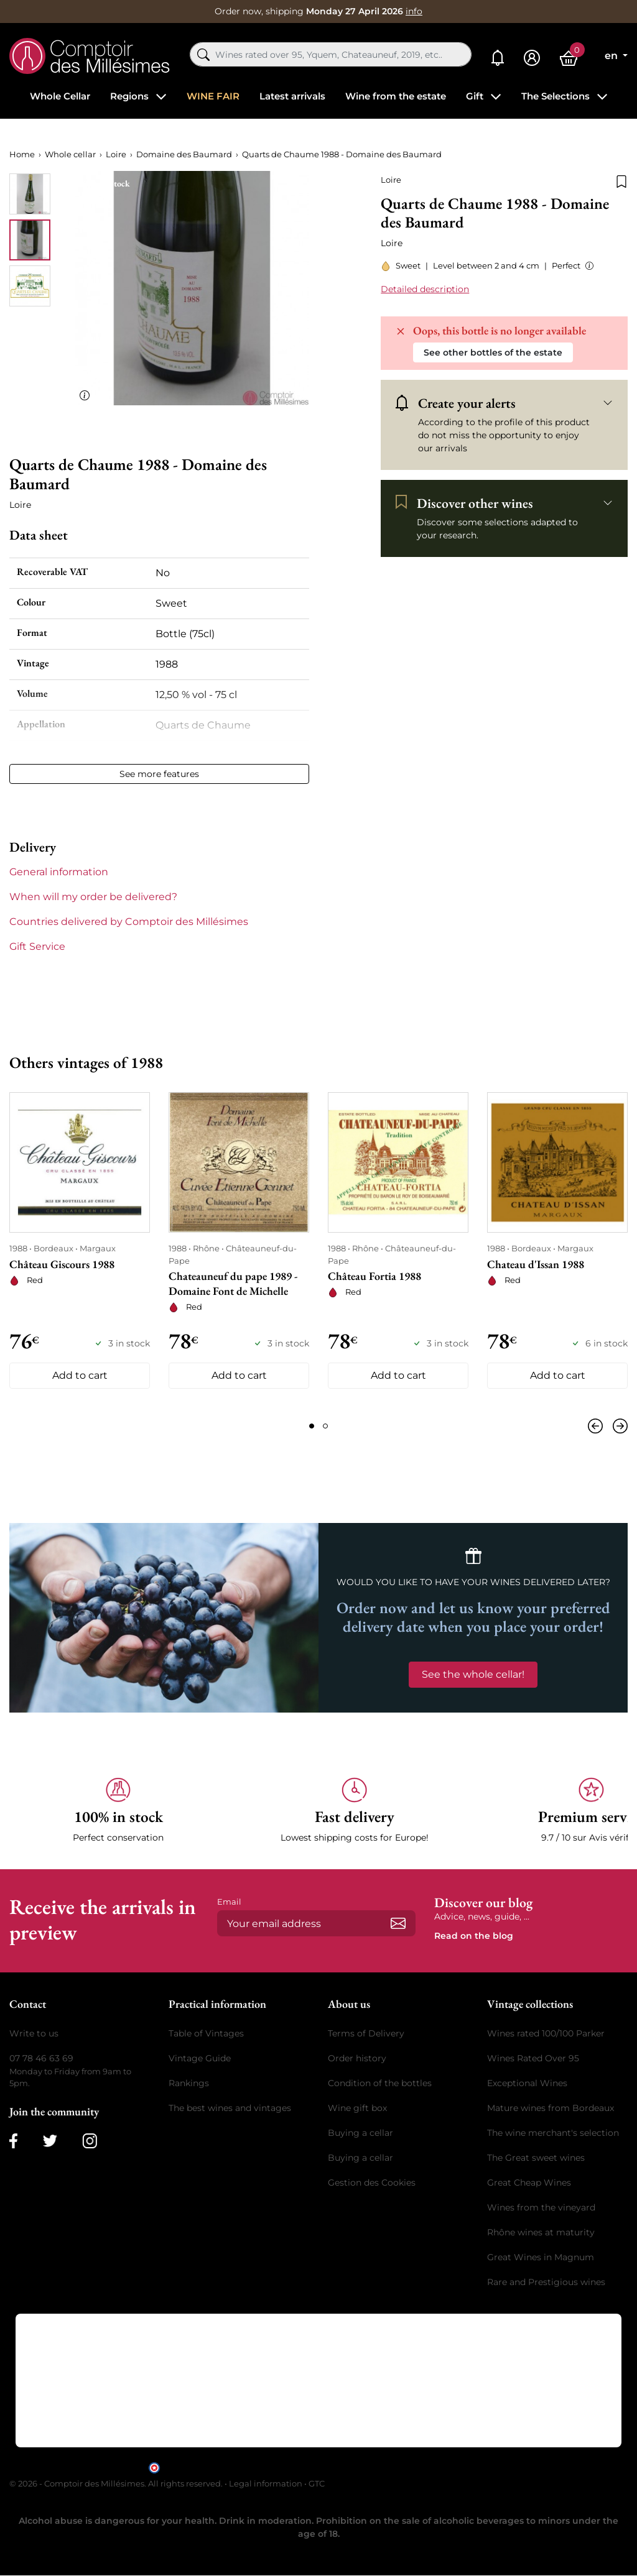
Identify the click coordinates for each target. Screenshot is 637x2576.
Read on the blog (473, 1935)
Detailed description (425, 289)
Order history (357, 2058)
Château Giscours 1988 (61, 1264)
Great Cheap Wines (529, 2182)
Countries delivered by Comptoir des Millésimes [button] (128, 921)
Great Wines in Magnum (540, 2257)
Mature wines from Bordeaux (550, 2108)
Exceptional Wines (527, 2083)
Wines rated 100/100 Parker (546, 2033)
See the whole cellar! (473, 1674)
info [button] (414, 11)
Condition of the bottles (380, 2083)
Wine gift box (357, 2108)
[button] (586, 266)
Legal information (265, 2483)
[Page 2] (325, 1426)
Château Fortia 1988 (374, 1276)
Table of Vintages (206, 2033)
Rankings (189, 2083)
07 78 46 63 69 (41, 2058)
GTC (317, 2483)
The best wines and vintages (230, 2108)
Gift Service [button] (37, 946)
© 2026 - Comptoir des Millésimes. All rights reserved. (117, 2483)
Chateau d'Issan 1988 (535, 1264)
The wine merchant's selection (553, 2132)
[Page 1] (311, 1426)
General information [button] (58, 872)
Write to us (33, 2033)
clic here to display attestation (431, 2467)
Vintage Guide (200, 2058)
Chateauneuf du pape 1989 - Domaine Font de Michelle (233, 1283)
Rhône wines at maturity (541, 2232)
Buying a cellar (360, 2132)
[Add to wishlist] (621, 180)
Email (229, 1902)
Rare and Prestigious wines (546, 2282)
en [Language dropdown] (612, 56)
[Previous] (598, 1426)
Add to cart (80, 1375)
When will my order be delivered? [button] (93, 897)
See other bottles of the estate (493, 352)
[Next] (618, 1426)
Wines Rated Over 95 (533, 2058)
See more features (159, 774)
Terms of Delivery (366, 2033)
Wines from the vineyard (541, 2207)
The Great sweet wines (536, 2157)
